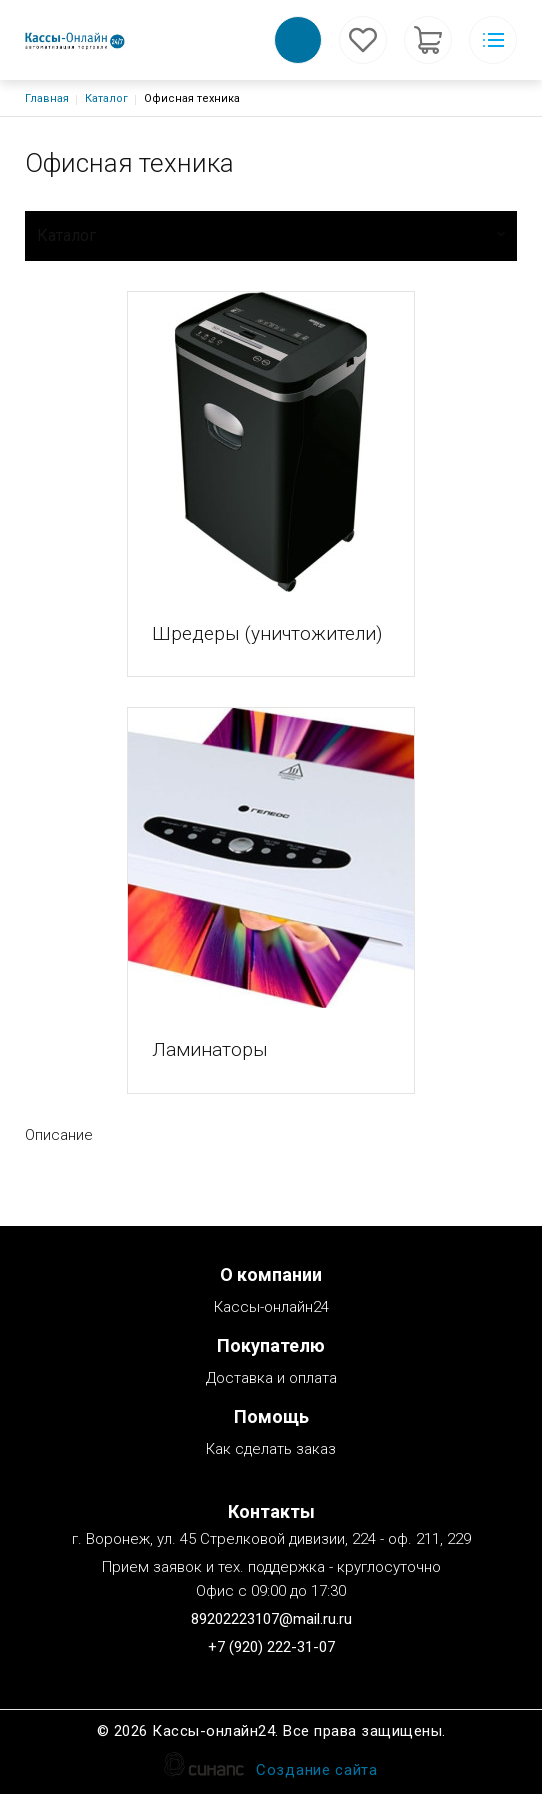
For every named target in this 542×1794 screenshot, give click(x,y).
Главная (47, 98)
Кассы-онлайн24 (271, 1308)
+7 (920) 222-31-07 (271, 1647)
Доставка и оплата (271, 1379)
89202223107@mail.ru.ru (271, 1619)
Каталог (106, 98)
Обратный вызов (298, 40)
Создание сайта (317, 1771)
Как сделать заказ (271, 1450)
